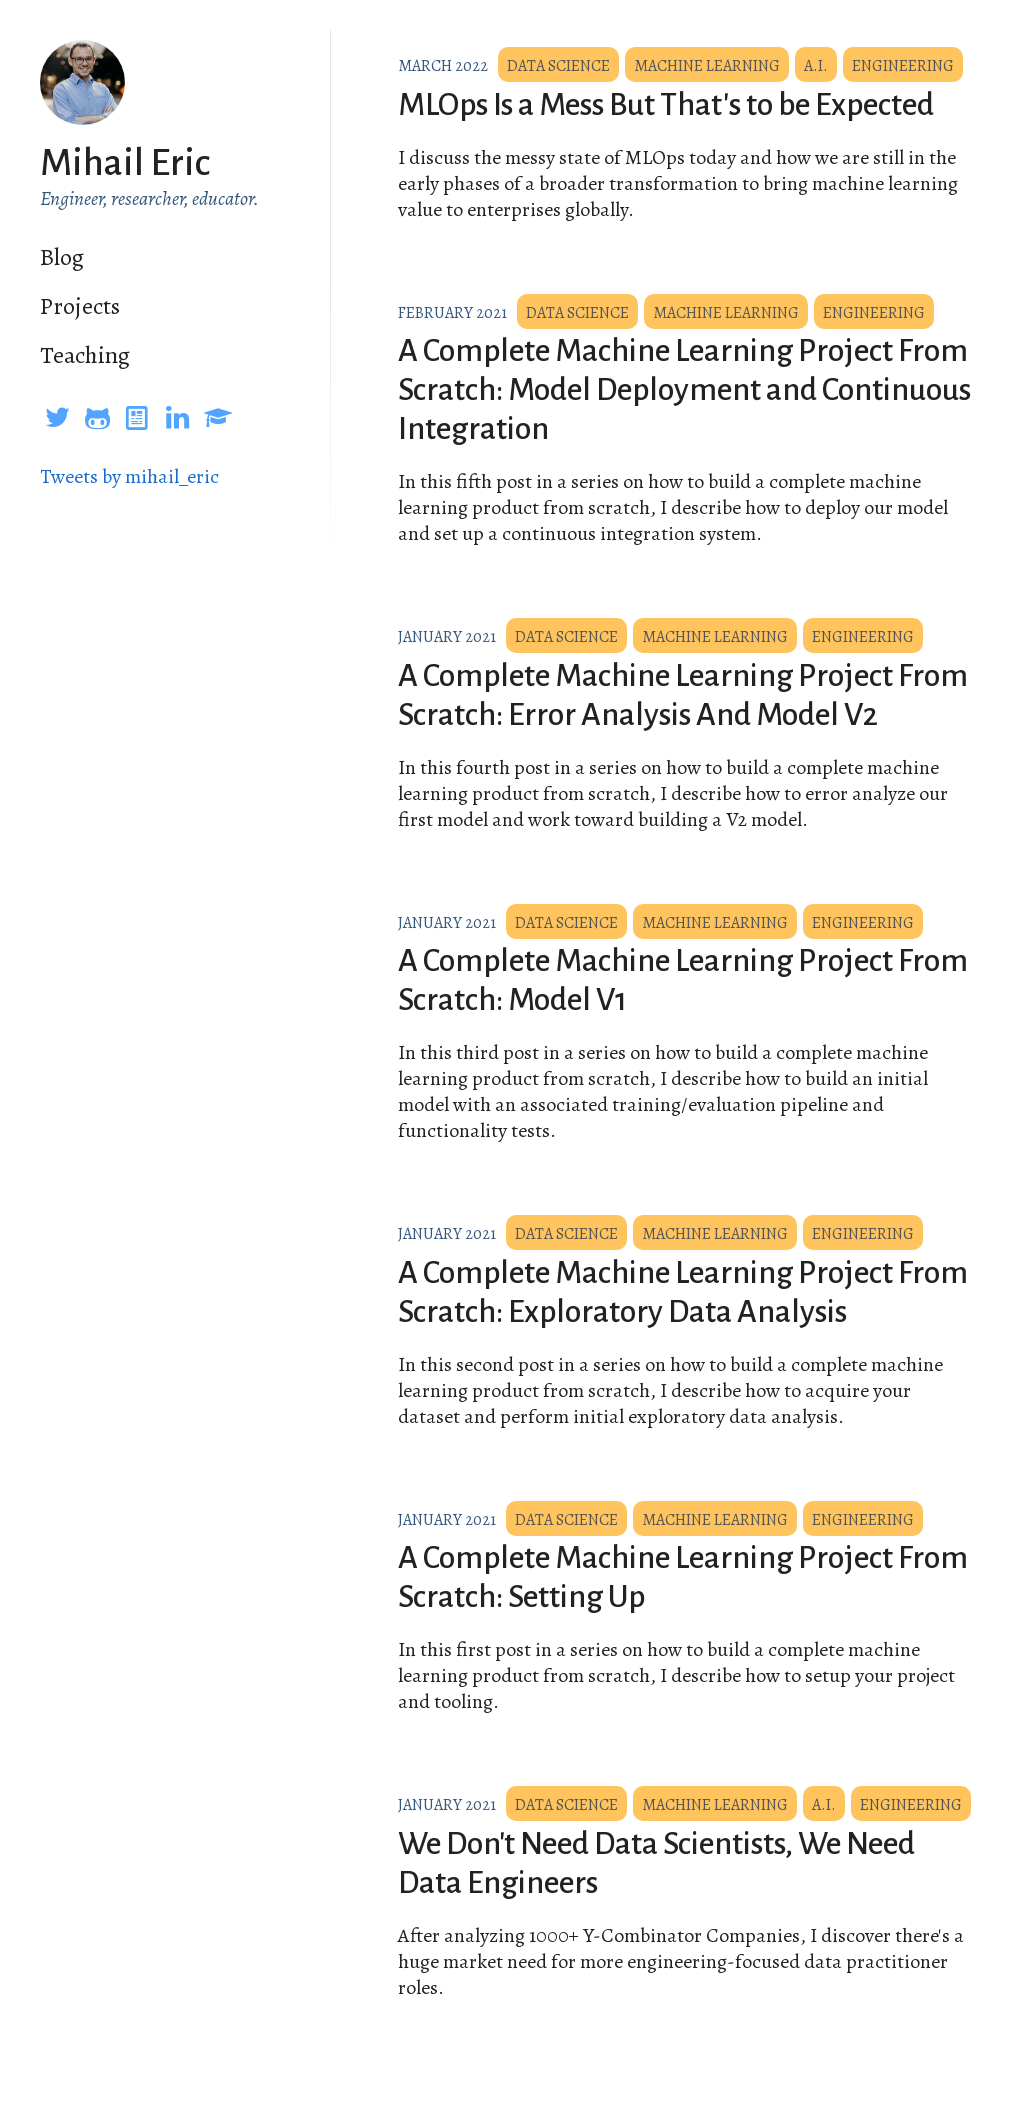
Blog (62, 257)
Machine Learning (707, 66)
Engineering (903, 66)
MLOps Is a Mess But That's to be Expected (666, 105)
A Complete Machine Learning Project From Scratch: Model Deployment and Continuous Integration (684, 390)
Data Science (558, 66)
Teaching (85, 355)
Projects (80, 306)
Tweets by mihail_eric (129, 476)
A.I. (816, 66)
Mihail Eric (125, 163)
